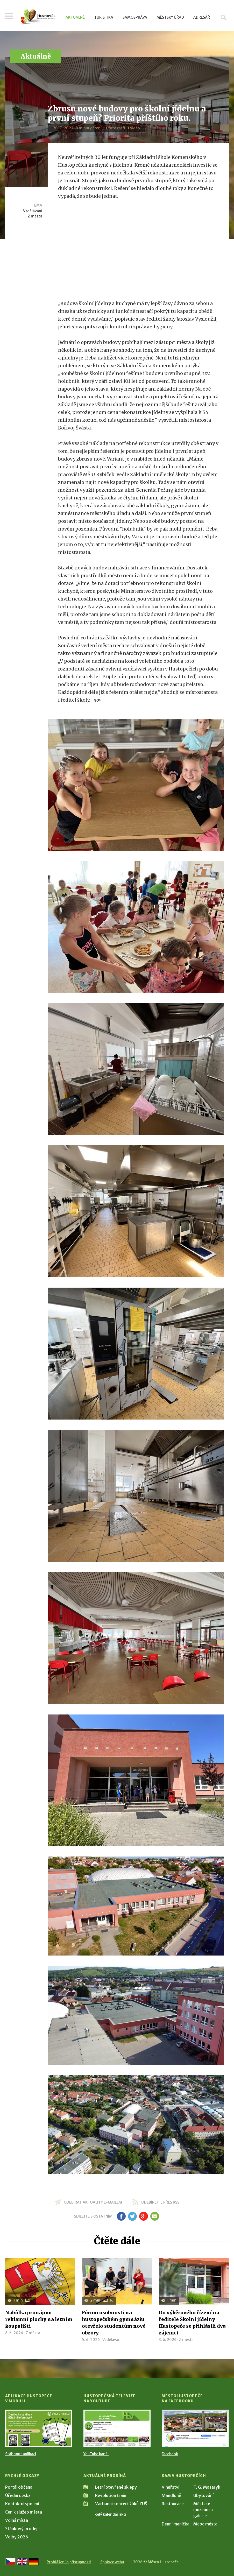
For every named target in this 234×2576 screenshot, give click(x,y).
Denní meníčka (175, 2523)
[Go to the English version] (22, 2561)
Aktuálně (75, 17)
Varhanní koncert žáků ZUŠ (121, 2503)
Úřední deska (18, 2495)
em (155, 2216)
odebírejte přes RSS (160, 2202)
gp (143, 2216)
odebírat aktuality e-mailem (93, 2202)
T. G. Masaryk (206, 2487)
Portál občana (18, 2487)
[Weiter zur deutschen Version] (34, 2561)
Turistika (103, 17)
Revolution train (110, 2495)
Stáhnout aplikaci (20, 2454)
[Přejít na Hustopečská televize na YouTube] (117, 2428)
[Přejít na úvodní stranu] (38, 16)
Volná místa (16, 2520)
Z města (35, 216)
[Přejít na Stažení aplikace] (38, 2428)
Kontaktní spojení (22, 2503)
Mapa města (205, 2523)
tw (133, 2216)
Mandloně (171, 2495)
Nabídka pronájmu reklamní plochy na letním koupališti (38, 2319)
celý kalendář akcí (110, 2514)
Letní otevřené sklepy (116, 2487)
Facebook (170, 2454)
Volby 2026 (16, 2536)
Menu (9, 16)
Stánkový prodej (21, 2528)
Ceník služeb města (23, 2512)
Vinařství (170, 2487)
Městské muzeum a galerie (203, 2509)
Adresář (201, 17)
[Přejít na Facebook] (195, 2428)
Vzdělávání (32, 211)
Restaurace (173, 2503)
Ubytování (203, 2495)
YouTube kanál (96, 2454)
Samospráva (135, 17)
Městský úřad (170, 17)
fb (121, 2216)
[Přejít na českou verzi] (10, 2561)
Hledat (223, 17)
